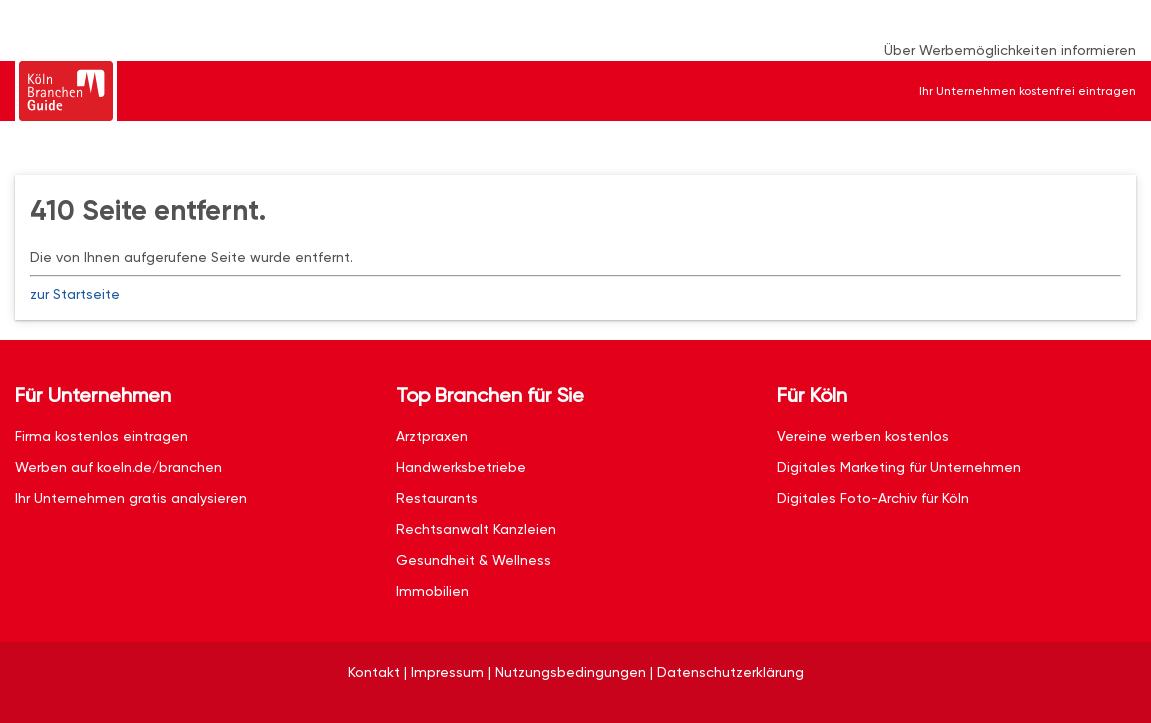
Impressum (447, 672)
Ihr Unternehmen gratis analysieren (131, 498)
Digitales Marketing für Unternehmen (899, 467)
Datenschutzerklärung (730, 672)
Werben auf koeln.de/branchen (118, 467)
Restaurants (437, 498)
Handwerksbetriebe (461, 467)
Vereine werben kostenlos (863, 436)
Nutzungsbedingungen (570, 672)
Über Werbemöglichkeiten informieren (1010, 50)
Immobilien (432, 591)
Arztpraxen (432, 436)
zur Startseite (75, 294)
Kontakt (374, 672)
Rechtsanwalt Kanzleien (476, 529)
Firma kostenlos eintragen (101, 436)
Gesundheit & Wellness (473, 560)
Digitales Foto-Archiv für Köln (873, 498)
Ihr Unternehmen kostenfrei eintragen (1027, 91)
